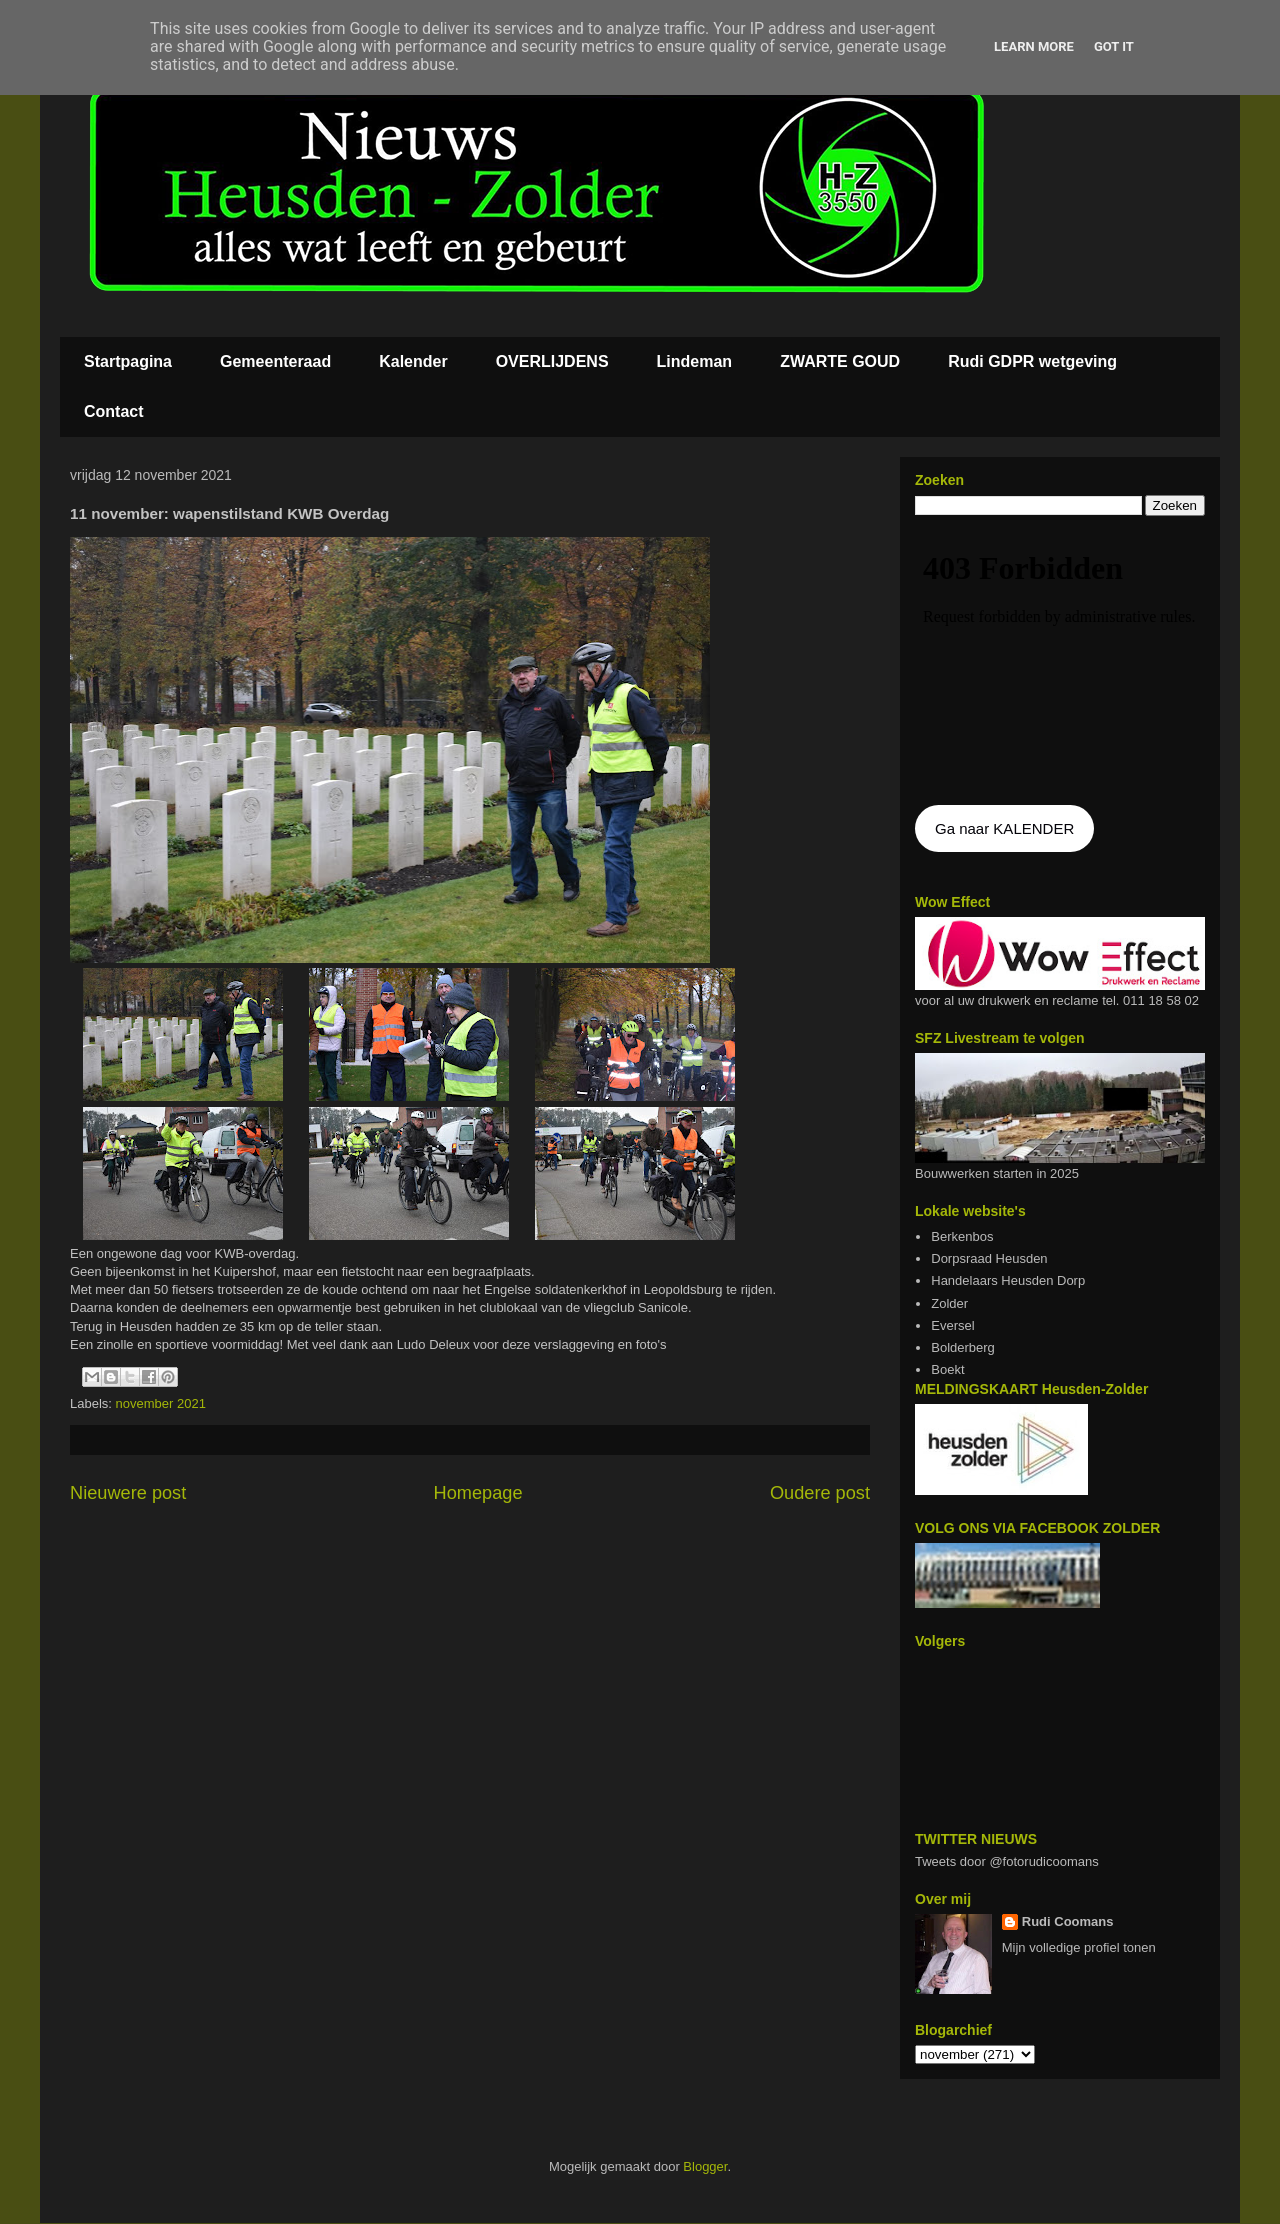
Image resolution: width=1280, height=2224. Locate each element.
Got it (1114, 46)
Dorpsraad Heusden (989, 1258)
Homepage (478, 1493)
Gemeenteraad (275, 361)
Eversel (952, 1325)
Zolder (949, 1303)
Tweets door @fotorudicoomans (1007, 1861)
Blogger (705, 2166)
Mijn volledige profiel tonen (1079, 1947)
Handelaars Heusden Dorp (1008, 1280)
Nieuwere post (128, 1493)
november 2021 (161, 1403)
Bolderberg (963, 1347)
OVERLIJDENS (552, 361)
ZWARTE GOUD (840, 361)
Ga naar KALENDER (1004, 828)
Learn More (1034, 46)
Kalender (413, 361)
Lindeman (695, 361)
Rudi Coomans (1068, 1921)
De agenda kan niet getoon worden (1060, 662)
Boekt (947, 1369)
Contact (114, 411)
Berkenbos (962, 1236)
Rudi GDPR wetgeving (1032, 361)
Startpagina (128, 361)
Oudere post (820, 1493)
